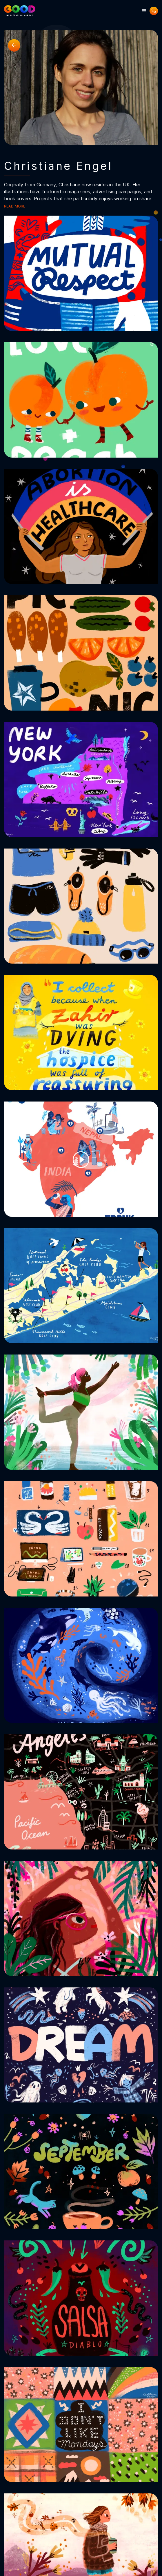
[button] (144, 11)
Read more (14, 206)
